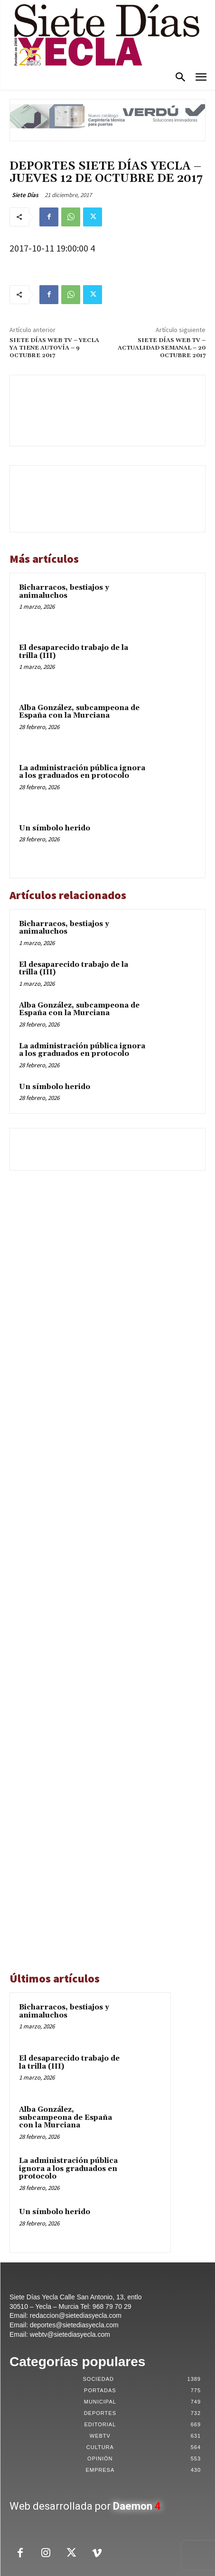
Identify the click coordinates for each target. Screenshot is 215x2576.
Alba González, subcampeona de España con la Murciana (79, 712)
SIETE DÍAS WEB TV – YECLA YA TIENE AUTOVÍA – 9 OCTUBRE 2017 (54, 348)
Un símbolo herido (54, 828)
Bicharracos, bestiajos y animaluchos (64, 591)
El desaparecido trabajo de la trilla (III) (73, 651)
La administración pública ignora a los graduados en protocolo (82, 772)
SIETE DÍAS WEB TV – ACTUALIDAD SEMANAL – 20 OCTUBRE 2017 (162, 348)
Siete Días (25, 195)
